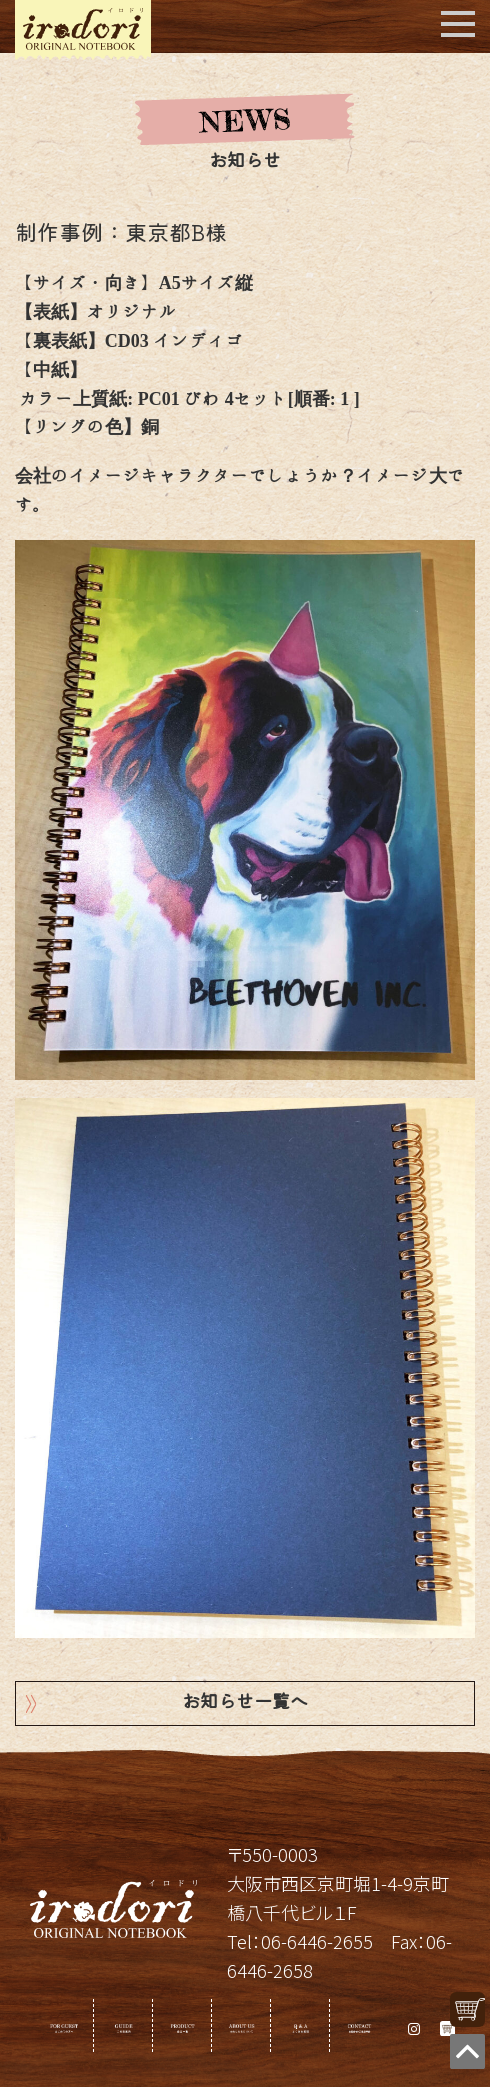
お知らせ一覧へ (245, 1703)
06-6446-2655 (317, 1941)
